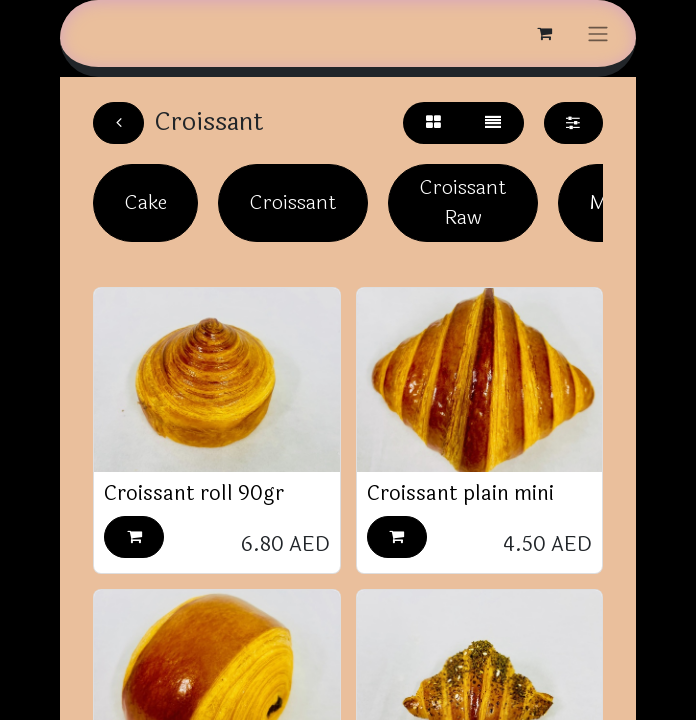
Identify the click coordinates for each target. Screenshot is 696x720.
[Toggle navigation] (598, 33)
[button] (134, 537)
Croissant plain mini (460, 493)
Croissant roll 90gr (194, 493)
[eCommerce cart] (544, 33)
